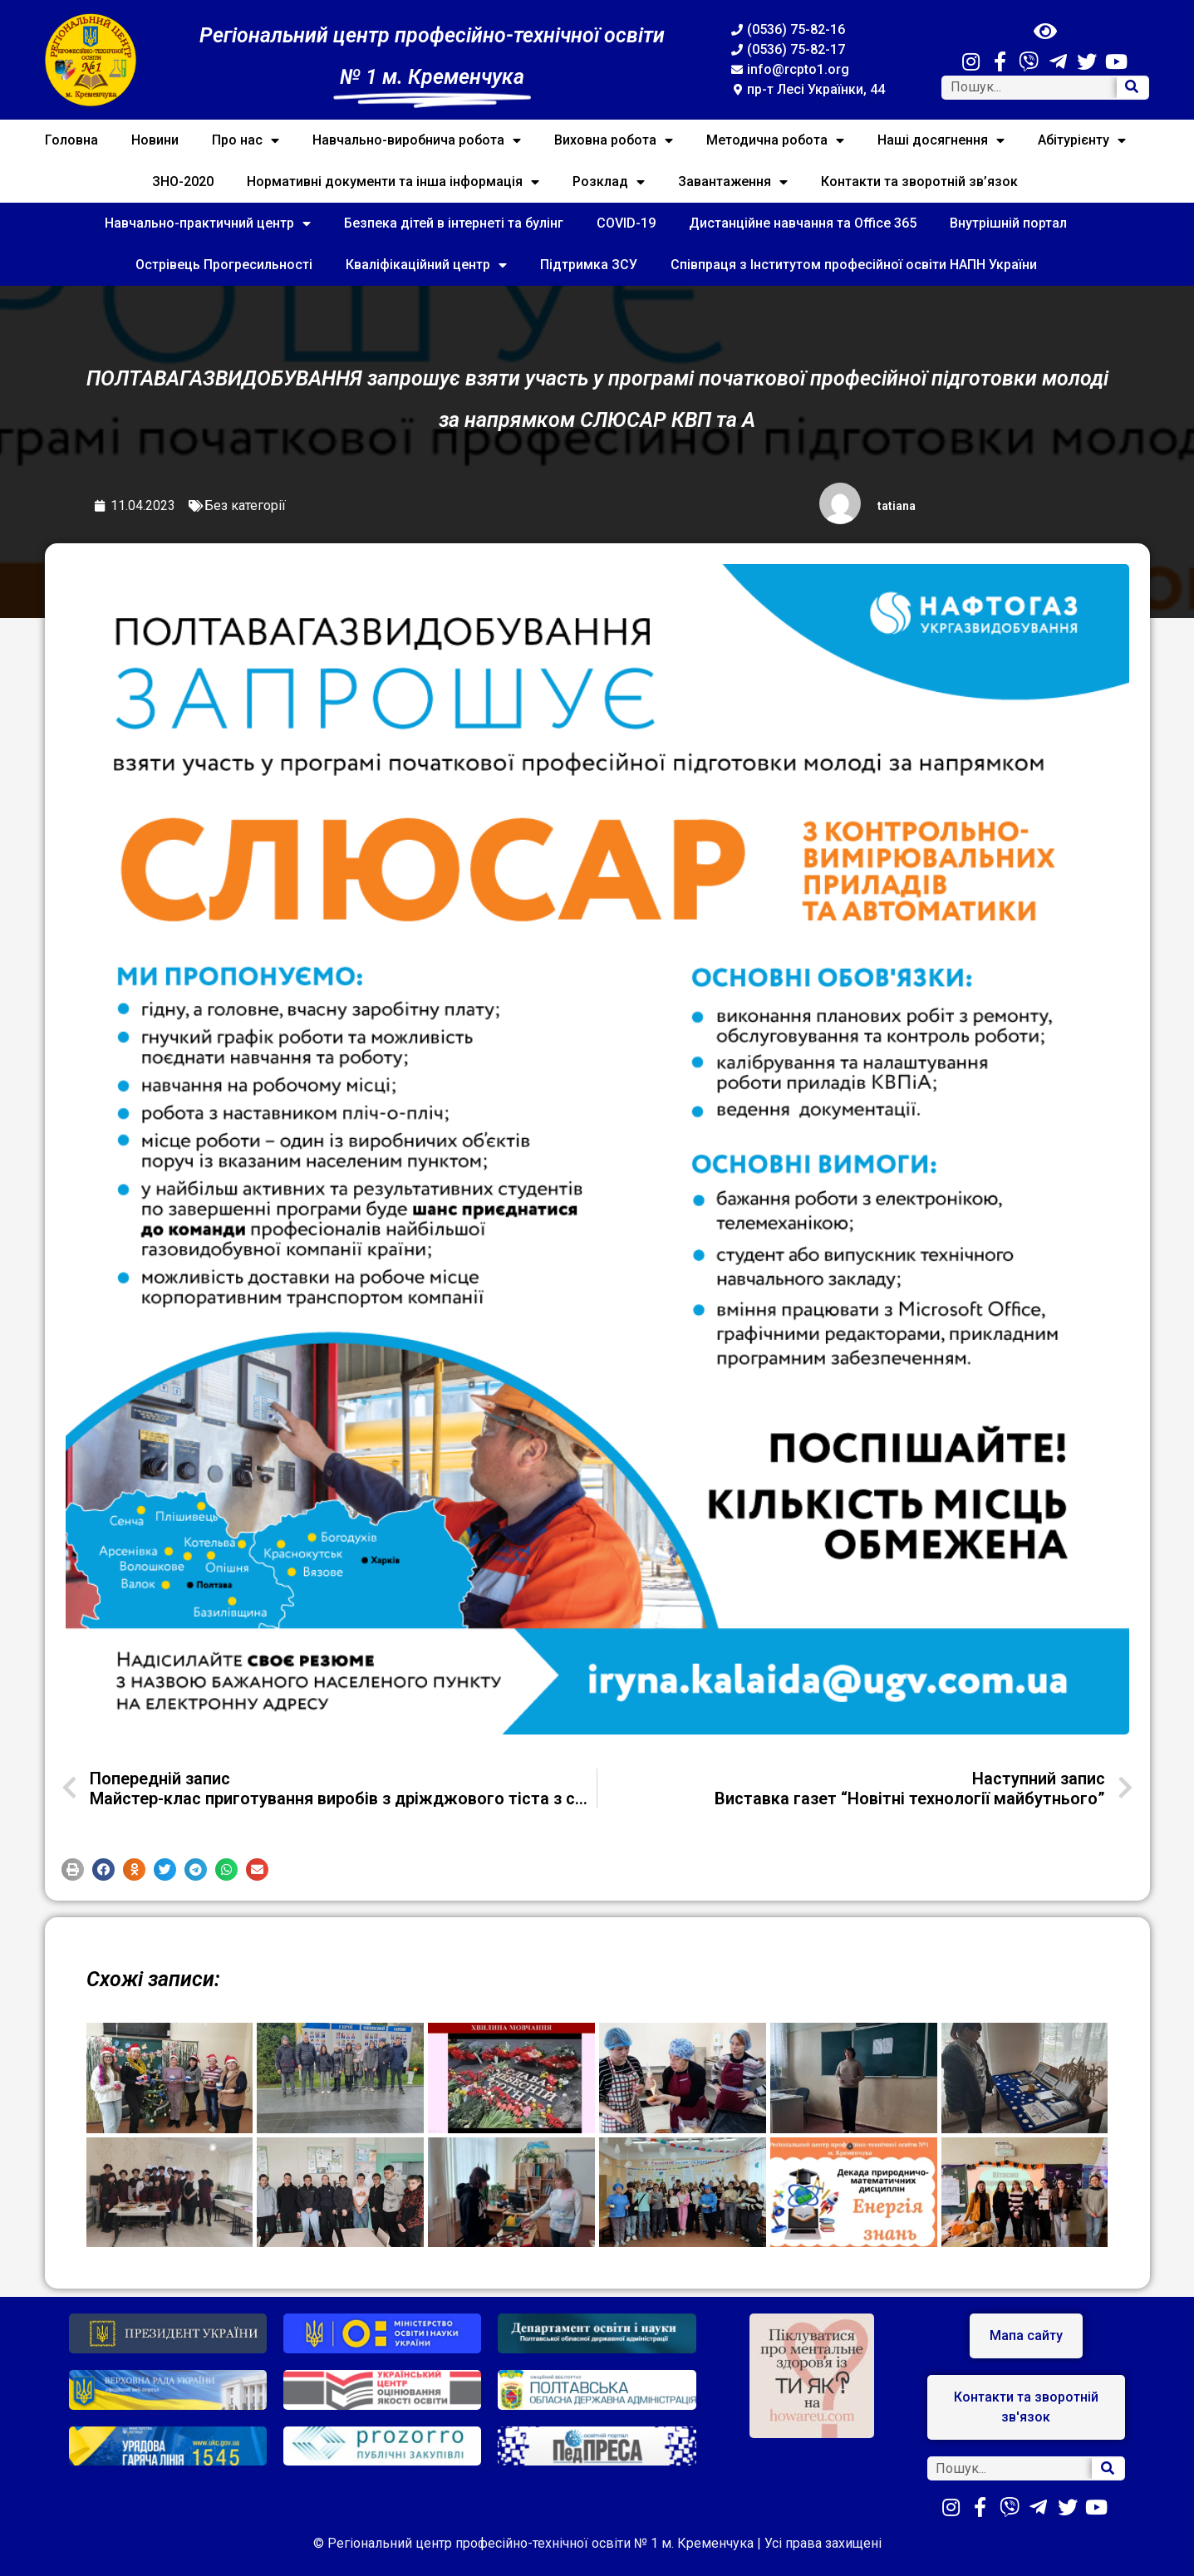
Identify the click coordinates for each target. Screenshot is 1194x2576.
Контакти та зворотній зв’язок (919, 181)
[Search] (1132, 87)
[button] (72, 1869)
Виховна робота (613, 140)
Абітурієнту (1082, 140)
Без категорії (245, 505)
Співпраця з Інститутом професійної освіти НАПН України (854, 264)
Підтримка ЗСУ (588, 264)
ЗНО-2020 (183, 181)
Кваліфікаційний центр (426, 265)
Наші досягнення (941, 140)
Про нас (245, 140)
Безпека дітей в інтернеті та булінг (453, 223)
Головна (71, 140)
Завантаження (733, 182)
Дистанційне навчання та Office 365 (802, 223)
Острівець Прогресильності (223, 264)
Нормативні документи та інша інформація (393, 182)
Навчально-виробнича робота (416, 140)
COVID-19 (626, 223)
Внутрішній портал (1008, 223)
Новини (155, 140)
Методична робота (775, 140)
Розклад (608, 182)
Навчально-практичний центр (208, 223)
